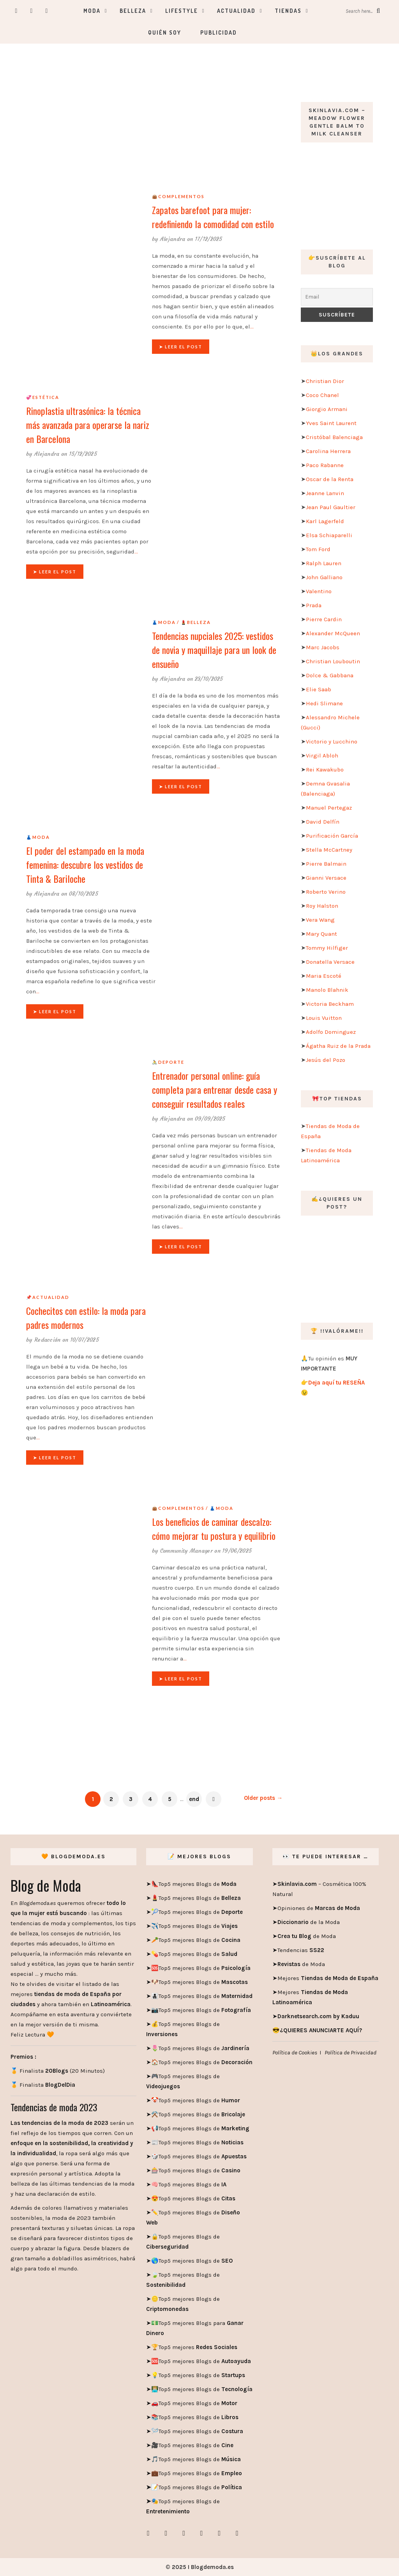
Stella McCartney (329, 849)
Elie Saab (318, 689)
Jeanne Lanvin (325, 493)
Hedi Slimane (324, 703)
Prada (313, 605)
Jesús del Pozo (325, 1059)
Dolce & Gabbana (329, 675)
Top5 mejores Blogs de (198, 1883)
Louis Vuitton (324, 1017)
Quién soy (164, 32)
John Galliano (324, 577)
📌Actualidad (47, 1297)
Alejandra (172, 238)
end (194, 1799)
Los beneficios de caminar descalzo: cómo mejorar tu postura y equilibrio (213, 1529)
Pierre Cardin (324, 619)
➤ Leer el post (180, 346)
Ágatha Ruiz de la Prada (338, 1045)
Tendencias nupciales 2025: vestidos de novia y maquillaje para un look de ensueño (214, 650)
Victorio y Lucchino (331, 741)
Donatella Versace (330, 961)
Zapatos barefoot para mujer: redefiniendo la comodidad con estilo (213, 217)
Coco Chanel (322, 395)
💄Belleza (196, 622)
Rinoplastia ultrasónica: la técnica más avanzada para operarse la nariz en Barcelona (87, 425)
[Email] (337, 297)
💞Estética (42, 397)
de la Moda (308, 1922)
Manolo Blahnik (327, 989)
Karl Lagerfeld (325, 521)
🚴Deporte (168, 1062)
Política (231, 2487)
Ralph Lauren (323, 563)
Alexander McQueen (333, 633)
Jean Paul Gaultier (330, 507)
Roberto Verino (326, 891)
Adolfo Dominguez (331, 1031)
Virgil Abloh (322, 755)
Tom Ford (318, 549)
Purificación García (332, 835)
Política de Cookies (294, 2052)
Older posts (263, 1797)
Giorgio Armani (327, 409)
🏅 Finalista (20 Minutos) (58, 2070)
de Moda (306, 1936)
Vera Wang (320, 919)
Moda (92, 10)
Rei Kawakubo (325, 769)
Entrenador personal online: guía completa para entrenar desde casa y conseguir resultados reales (214, 1089)
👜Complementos (178, 196)
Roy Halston (322, 905)
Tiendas (288, 10)
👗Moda (164, 622)
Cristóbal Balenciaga (334, 437)
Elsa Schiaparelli (329, 535)
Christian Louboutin (333, 661)
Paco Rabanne (325, 465)
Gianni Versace (326, 877)
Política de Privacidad (350, 2052)
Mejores (327, 1978)
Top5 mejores (198, 2347)
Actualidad (236, 10)
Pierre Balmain (326, 863)
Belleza (133, 10)
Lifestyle (181, 10)
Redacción (47, 1339)
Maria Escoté (323, 975)
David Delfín (322, 821)
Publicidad (218, 32)
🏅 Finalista (43, 2084)
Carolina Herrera (328, 451)
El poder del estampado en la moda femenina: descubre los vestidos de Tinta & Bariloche (85, 864)
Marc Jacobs (322, 647)
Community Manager (186, 1550)
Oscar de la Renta (329, 479)
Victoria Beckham (330, 1003)
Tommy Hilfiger (327, 947)
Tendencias (300, 1950)
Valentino (319, 591)
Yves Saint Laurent (331, 423)
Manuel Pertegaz (329, 807)
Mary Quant (321, 933)
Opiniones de (318, 1908)
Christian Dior (325, 381)
